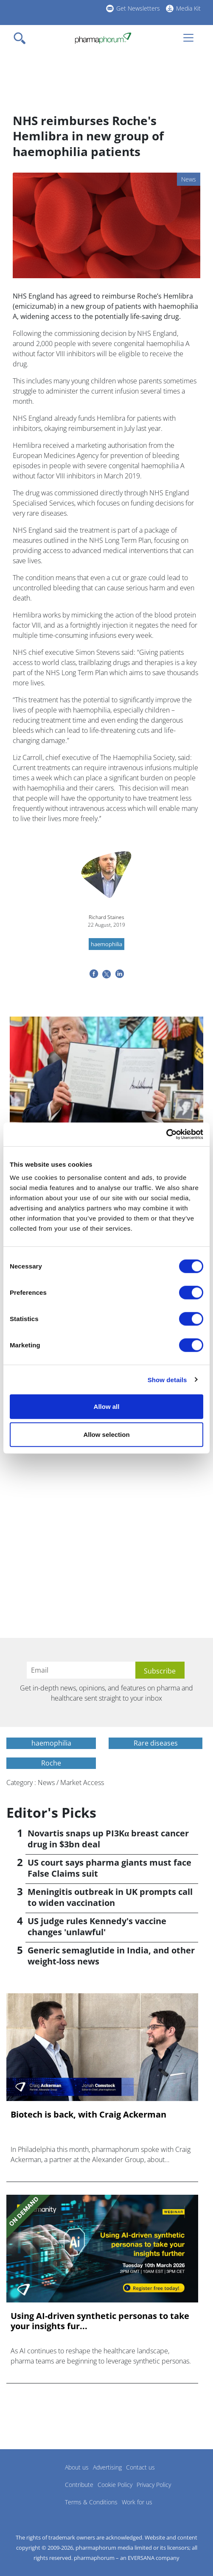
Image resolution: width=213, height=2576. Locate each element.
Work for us (137, 2502)
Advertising (107, 2467)
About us (77, 2467)
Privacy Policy (154, 2485)
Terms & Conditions (91, 2502)
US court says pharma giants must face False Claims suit (109, 1868)
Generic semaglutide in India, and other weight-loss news (111, 1956)
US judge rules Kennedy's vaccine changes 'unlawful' (97, 1926)
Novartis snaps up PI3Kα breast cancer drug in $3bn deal (108, 1838)
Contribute (79, 2485)
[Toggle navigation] (22, 38)
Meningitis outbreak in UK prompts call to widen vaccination (110, 1897)
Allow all (107, 1406)
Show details (167, 1379)
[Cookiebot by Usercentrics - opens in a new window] (166, 1134)
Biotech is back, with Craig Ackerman (88, 2114)
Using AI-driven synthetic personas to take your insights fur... (100, 2321)
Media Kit (188, 8)
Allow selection (106, 1434)
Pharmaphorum (30, 2480)
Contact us (140, 2467)
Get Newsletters (138, 8)
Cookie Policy (115, 2485)
